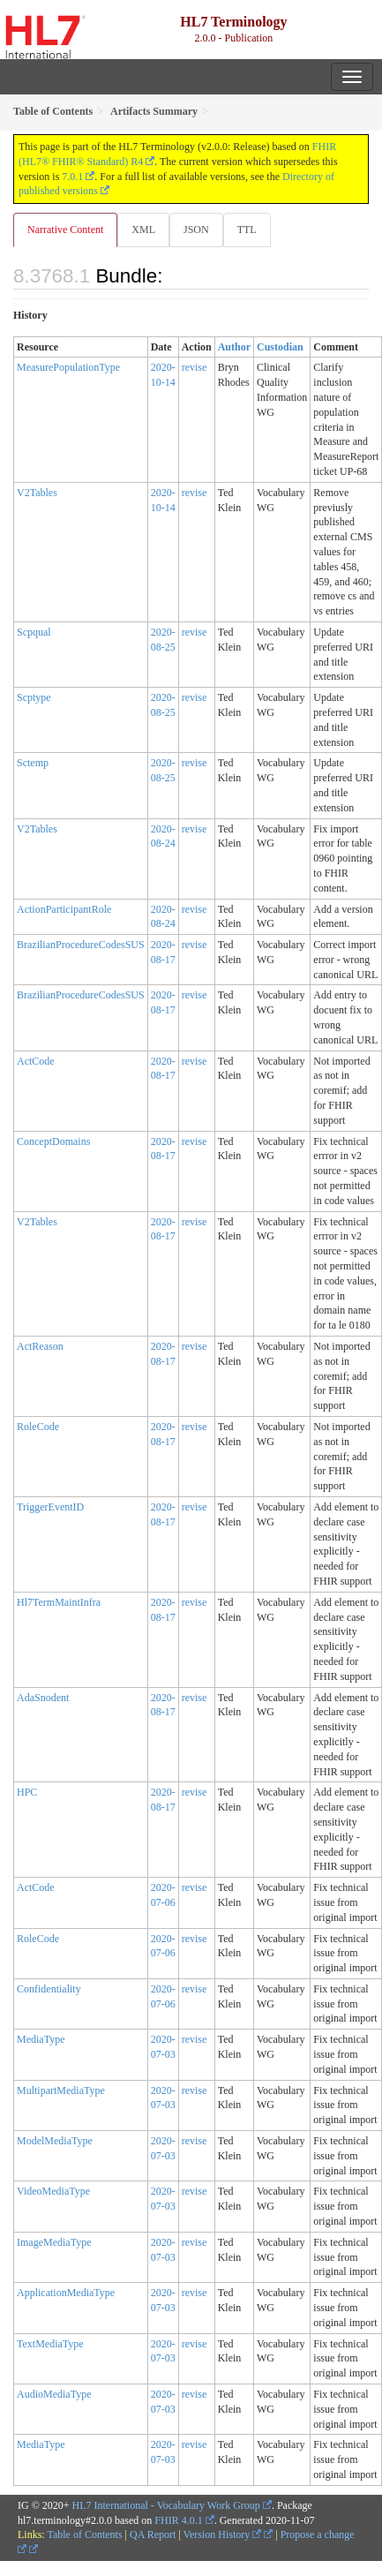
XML (143, 229)
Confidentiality (49, 1989)
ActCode (36, 1061)
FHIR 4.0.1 (178, 2520)
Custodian (280, 347)
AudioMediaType (54, 2394)
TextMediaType (50, 2344)
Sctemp (33, 763)
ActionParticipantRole (64, 909)
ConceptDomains (53, 1141)
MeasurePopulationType (68, 367)
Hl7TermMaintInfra (59, 1602)
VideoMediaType (53, 2191)
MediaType (40, 2039)
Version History (223, 2534)
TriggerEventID (50, 1507)
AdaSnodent (43, 1697)
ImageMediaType (54, 2242)
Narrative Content (65, 229)
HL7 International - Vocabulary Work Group (166, 2505)
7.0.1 (72, 176)
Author (234, 347)
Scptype (34, 697)
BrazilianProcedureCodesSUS (81, 944)
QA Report (153, 2534)
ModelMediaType (55, 2141)
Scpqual (34, 632)
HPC (27, 1792)
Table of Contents (84, 2534)
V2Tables (37, 492)
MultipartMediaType (61, 2090)
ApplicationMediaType (66, 2292)
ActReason (40, 1346)
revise (194, 367)
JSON (196, 229)
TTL (247, 229)
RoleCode (38, 1426)
